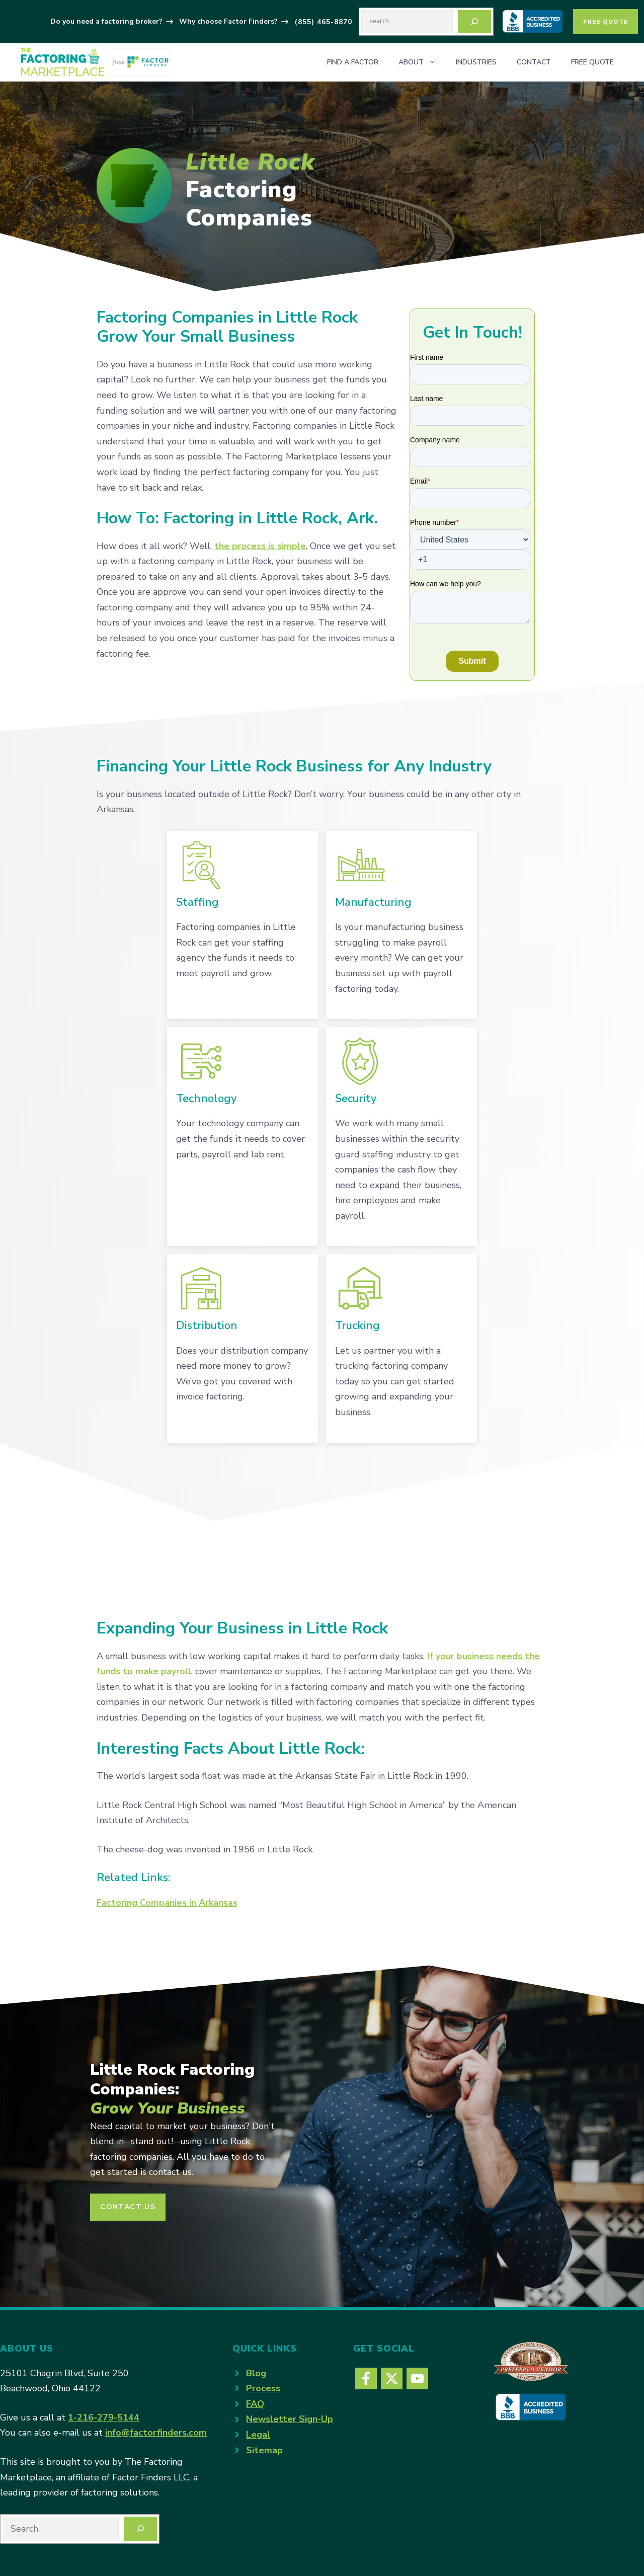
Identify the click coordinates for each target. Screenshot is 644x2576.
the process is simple (260, 546)
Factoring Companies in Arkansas (167, 1903)
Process (263, 2388)
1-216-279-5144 (103, 2417)
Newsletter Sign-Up (289, 2419)
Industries (476, 62)
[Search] (474, 21)
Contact (534, 62)
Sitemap (264, 2450)
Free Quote (605, 22)
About (422, 62)
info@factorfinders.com (156, 2433)
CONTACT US (127, 2207)
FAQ (255, 2404)
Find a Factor (352, 62)
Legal (258, 2435)
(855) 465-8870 (323, 22)
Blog (256, 2373)
